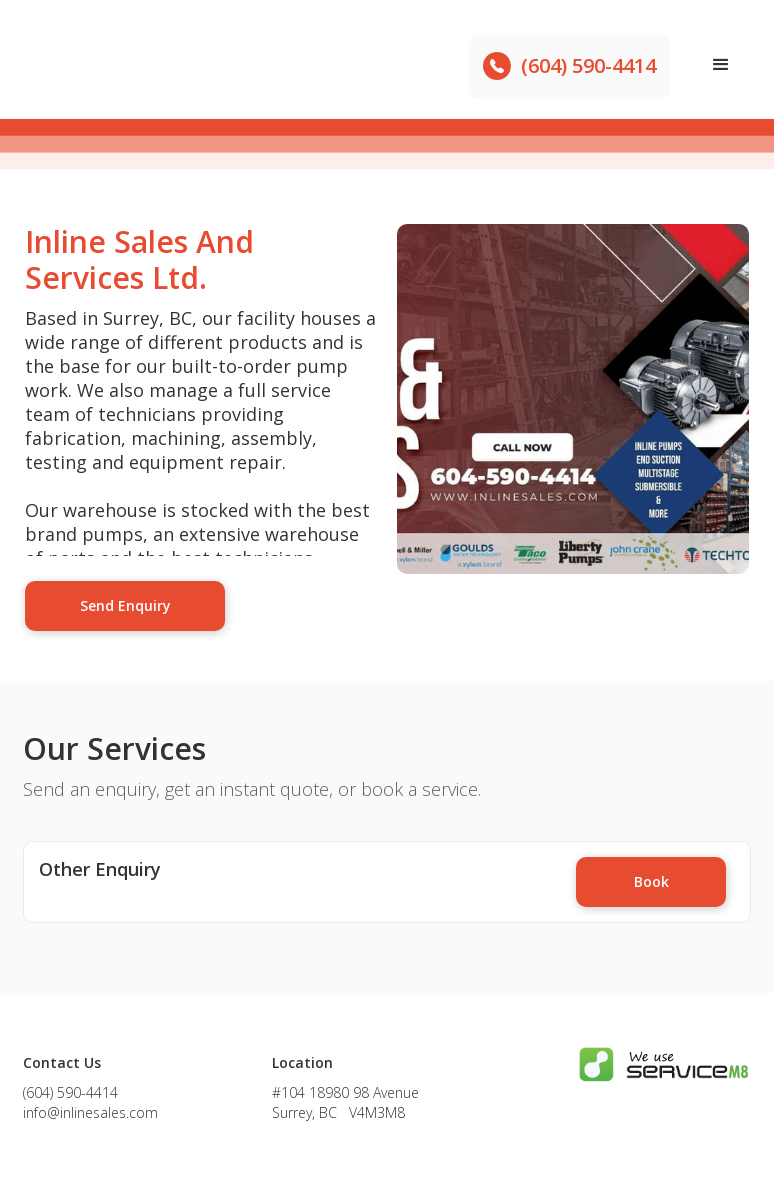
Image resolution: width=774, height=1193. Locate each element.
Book (651, 881)
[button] (721, 65)
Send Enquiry (125, 605)
